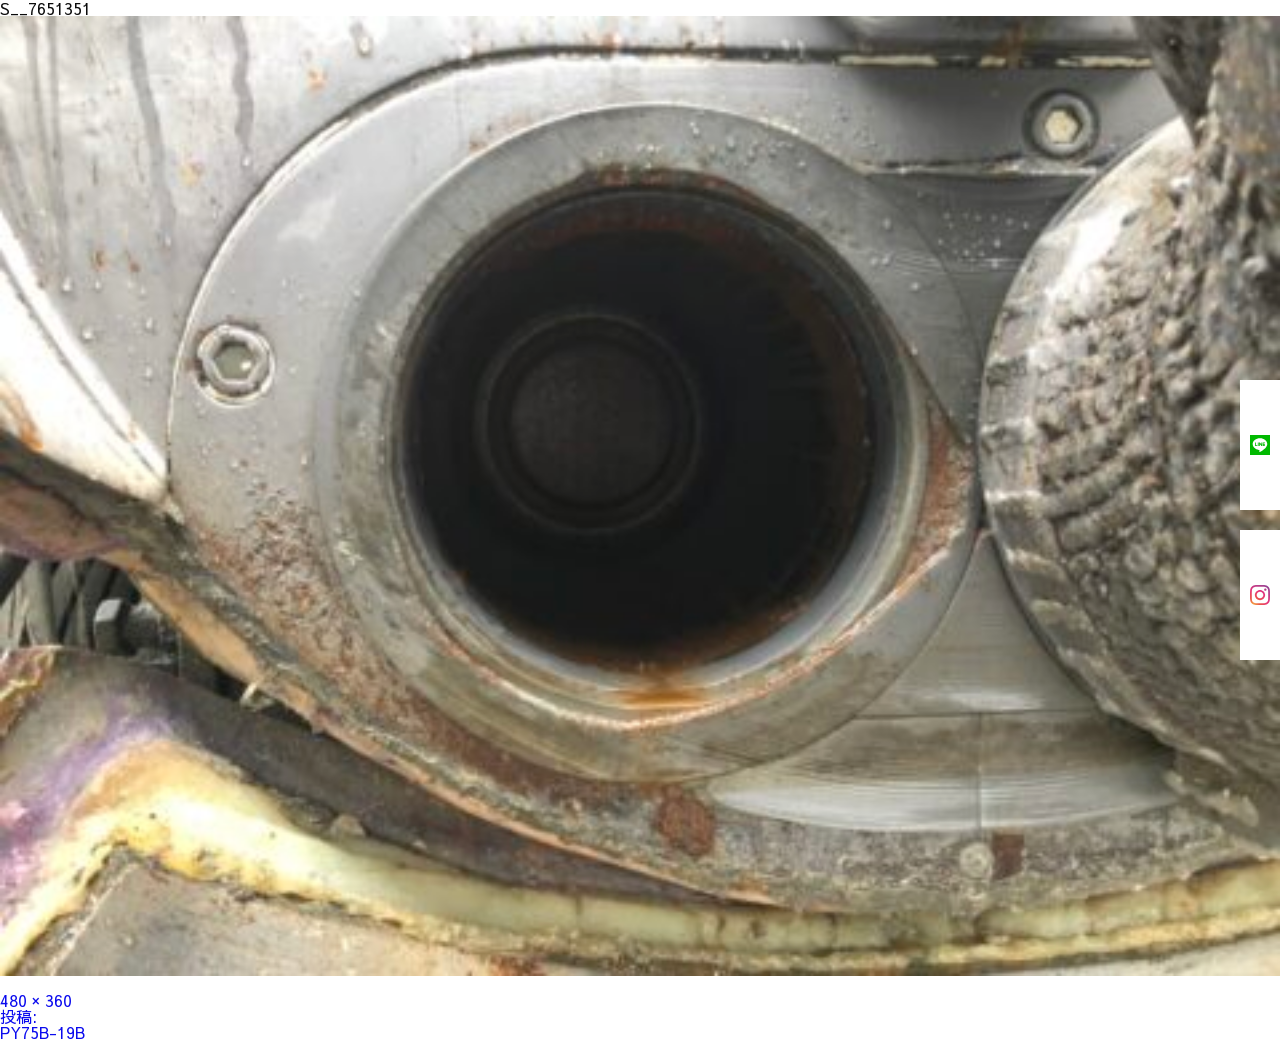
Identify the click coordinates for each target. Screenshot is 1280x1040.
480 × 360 (36, 1000)
